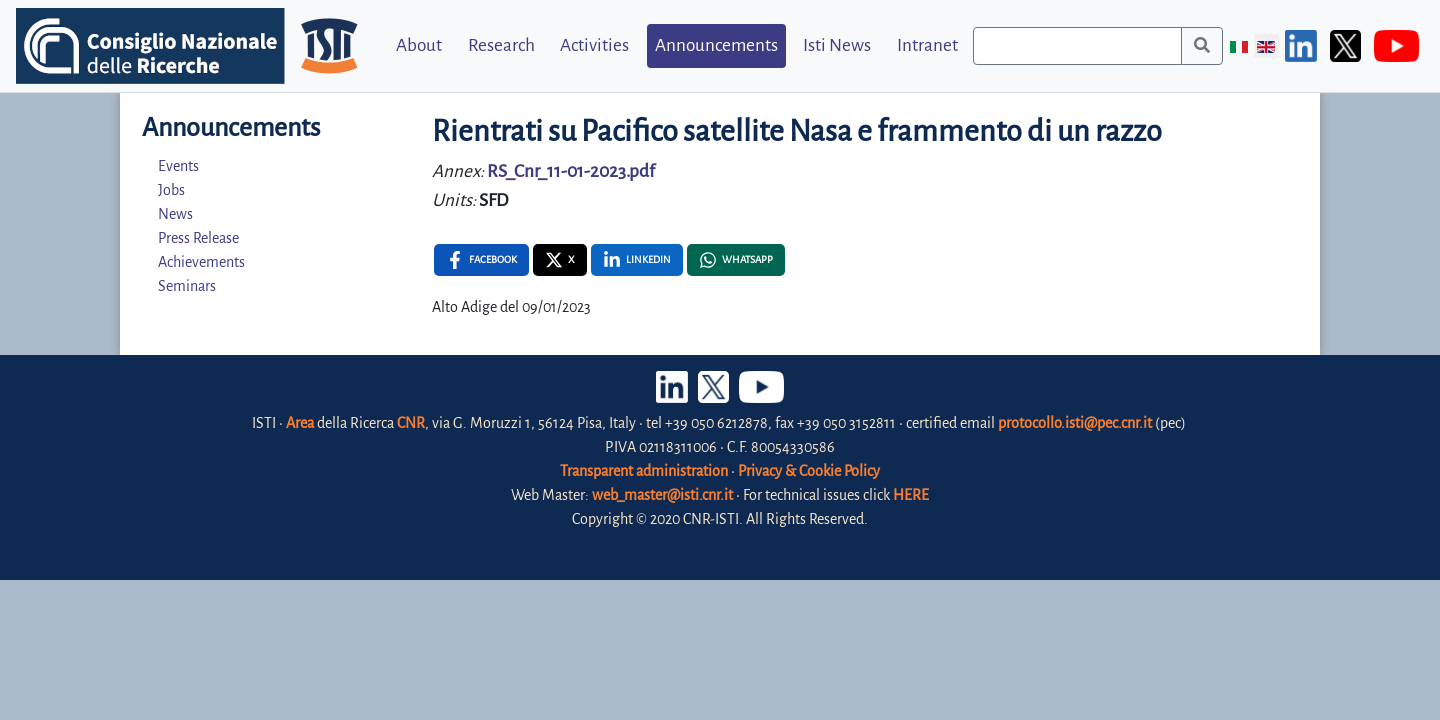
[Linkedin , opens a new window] (637, 260)
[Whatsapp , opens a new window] (736, 260)
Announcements (716, 45)
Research (501, 45)
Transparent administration (644, 471)
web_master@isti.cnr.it (662, 495)
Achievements (201, 262)
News (175, 214)
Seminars (187, 286)
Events (178, 166)
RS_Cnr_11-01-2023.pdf (571, 171)
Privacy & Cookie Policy (809, 471)
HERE (911, 495)
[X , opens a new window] (560, 260)
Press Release (198, 238)
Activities (594, 45)
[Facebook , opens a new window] (481, 260)
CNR (411, 423)
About (419, 45)
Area (300, 423)
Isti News (837, 45)
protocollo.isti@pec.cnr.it (1075, 423)
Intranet (927, 45)
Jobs (171, 190)
